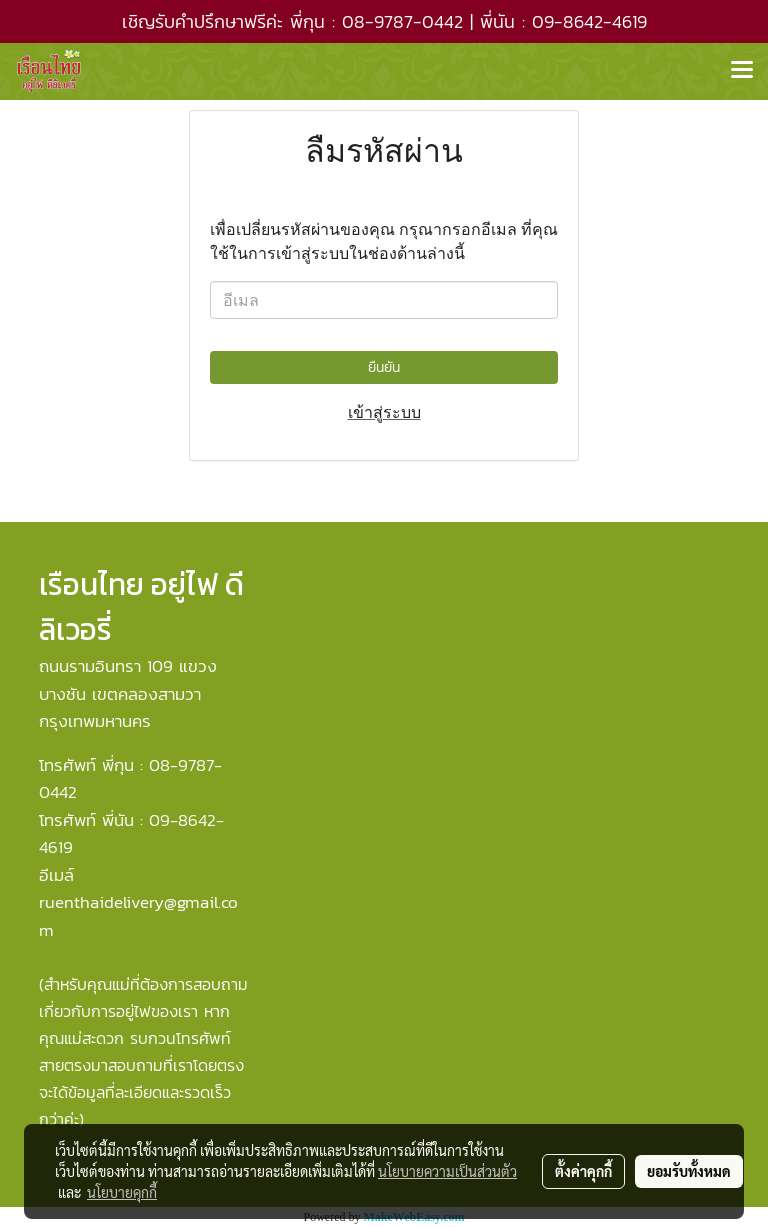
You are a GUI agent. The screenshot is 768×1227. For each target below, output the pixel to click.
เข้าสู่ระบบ (384, 412)
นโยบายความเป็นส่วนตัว (447, 1171)
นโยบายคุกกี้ (122, 1192)
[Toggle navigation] (742, 71)
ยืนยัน (384, 367)
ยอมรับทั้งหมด (689, 1171)
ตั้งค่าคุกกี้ (583, 1171)
